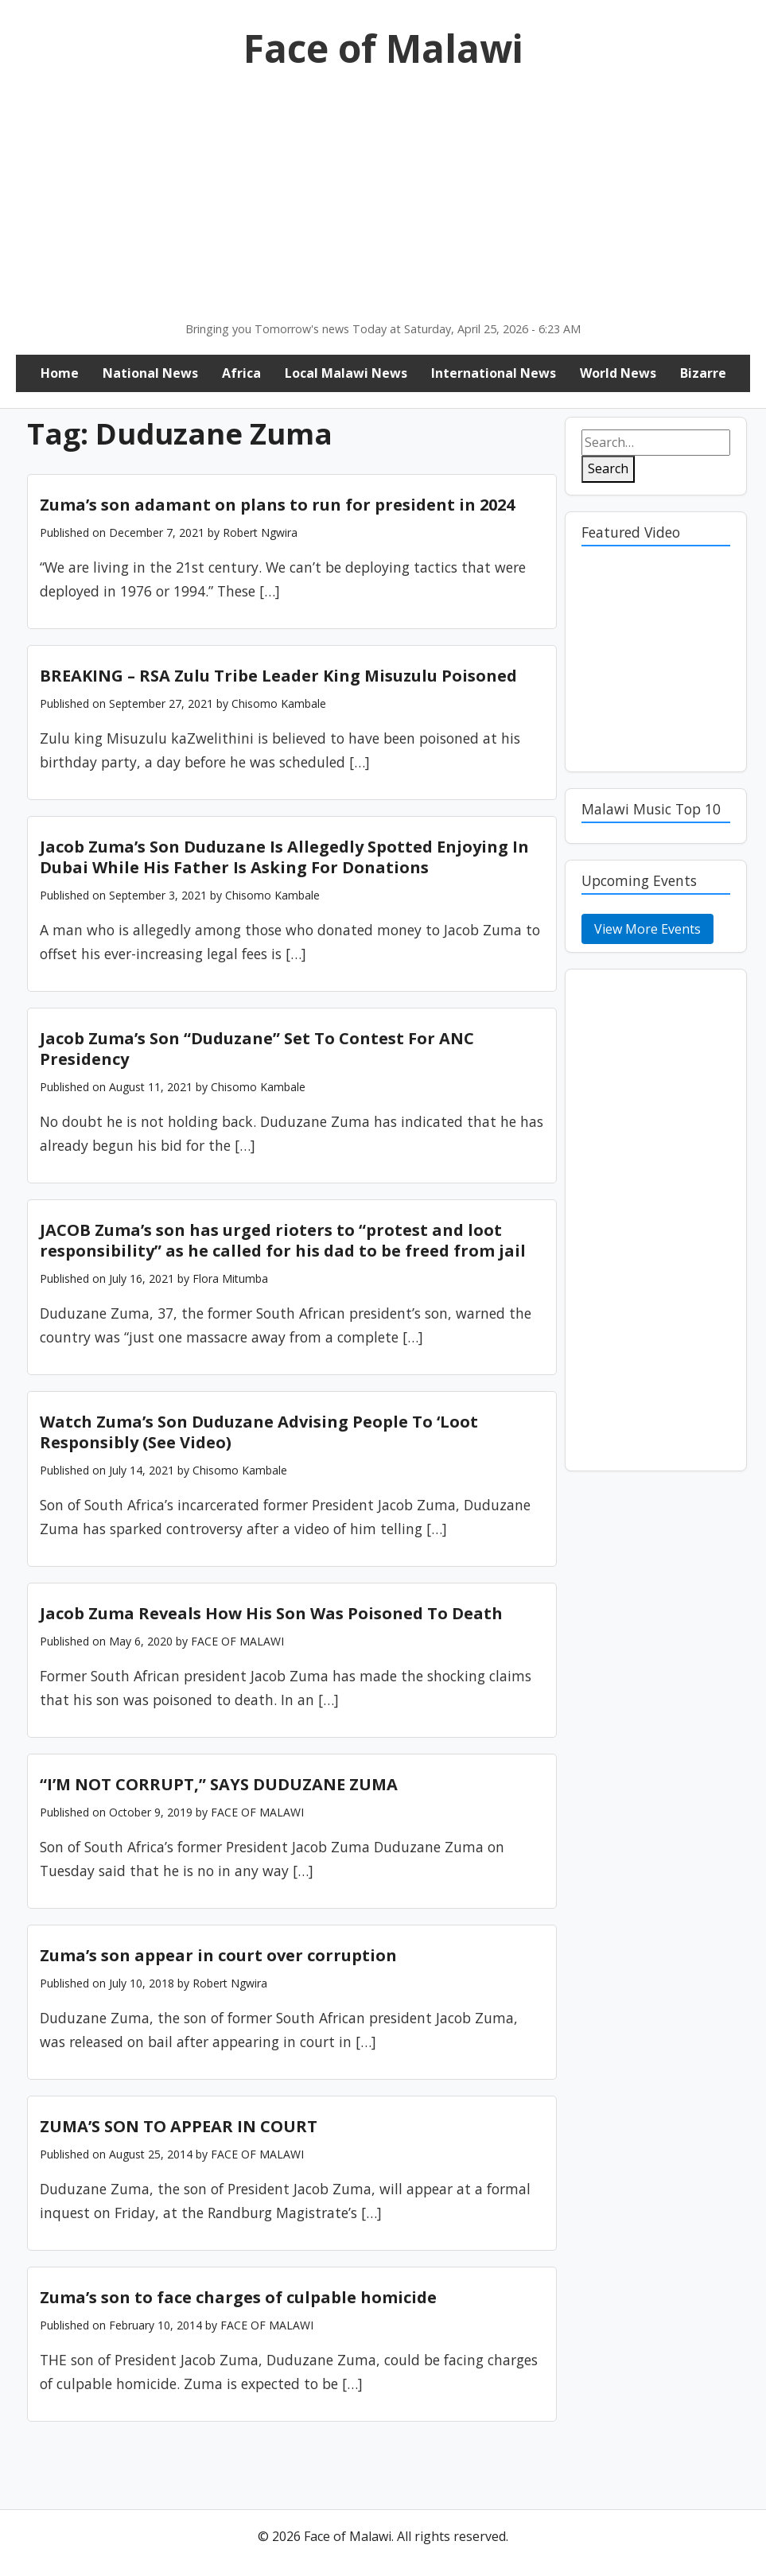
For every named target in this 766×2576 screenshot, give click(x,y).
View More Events (647, 929)
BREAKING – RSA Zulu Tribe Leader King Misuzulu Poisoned (278, 675)
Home (60, 373)
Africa (241, 373)
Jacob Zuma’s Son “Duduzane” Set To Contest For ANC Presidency (257, 1049)
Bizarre (703, 373)
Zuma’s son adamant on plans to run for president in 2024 (277, 504)
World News (618, 373)
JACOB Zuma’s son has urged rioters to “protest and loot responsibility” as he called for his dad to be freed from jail (283, 1240)
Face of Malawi (383, 48)
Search (608, 468)
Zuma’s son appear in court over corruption (218, 1955)
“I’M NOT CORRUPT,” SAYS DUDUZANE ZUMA (219, 1784)
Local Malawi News (346, 373)
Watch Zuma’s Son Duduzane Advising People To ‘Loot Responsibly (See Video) (259, 1432)
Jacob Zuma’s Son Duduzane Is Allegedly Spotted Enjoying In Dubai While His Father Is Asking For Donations (284, 857)
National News (150, 373)
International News (493, 373)
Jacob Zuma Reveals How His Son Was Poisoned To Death (271, 1613)
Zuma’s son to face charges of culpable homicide (238, 2297)
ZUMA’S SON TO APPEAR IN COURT (178, 2126)
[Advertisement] (383, 200)
